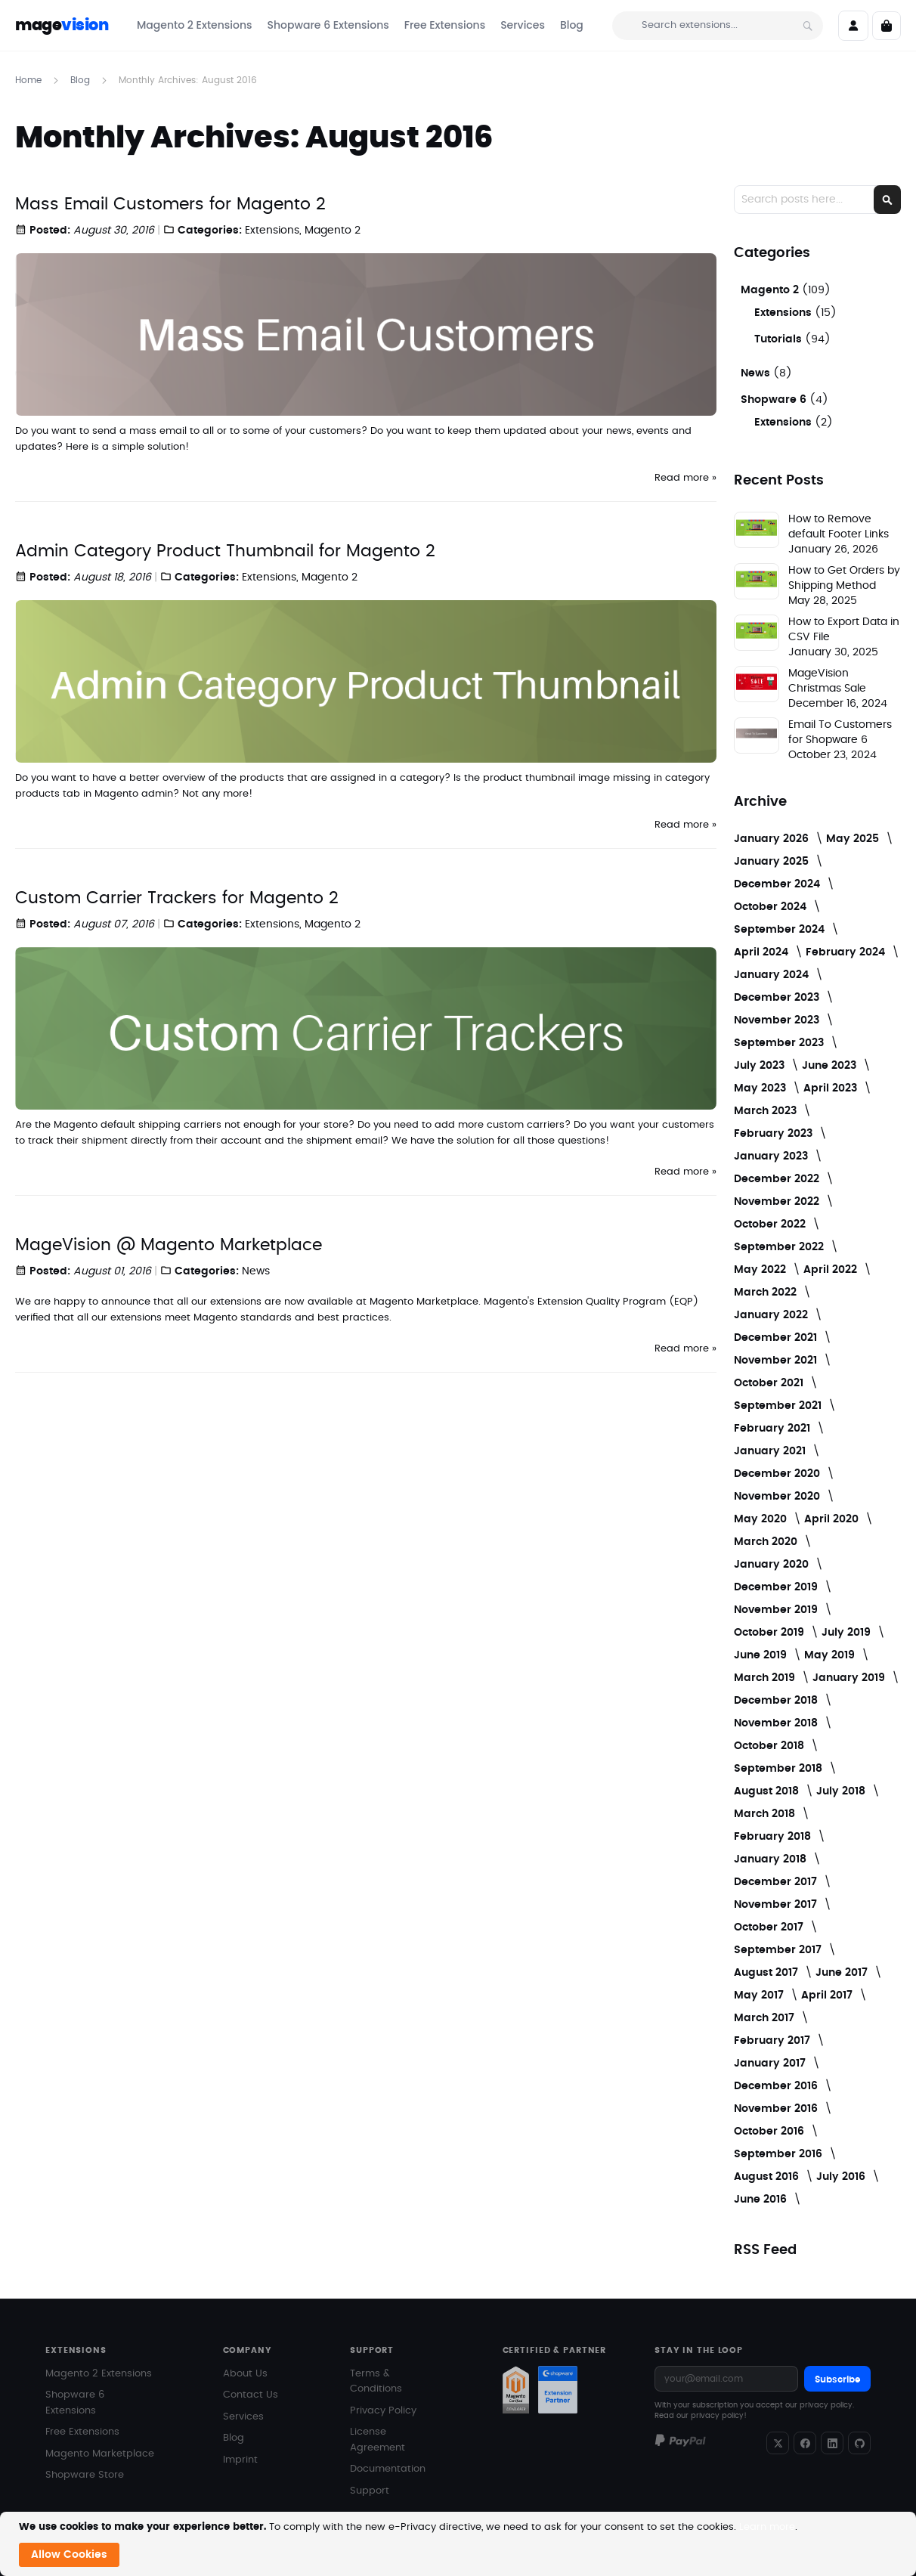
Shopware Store (84, 2475)
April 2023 (831, 1088)
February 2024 (847, 952)
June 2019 (762, 1655)
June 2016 (762, 2199)
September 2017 (779, 1950)
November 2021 (777, 1360)
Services (243, 2417)
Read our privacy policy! (701, 2416)
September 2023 (780, 1043)
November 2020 (778, 1496)
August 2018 (768, 1791)
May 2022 (761, 1270)
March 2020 (767, 1542)
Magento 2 (333, 230)
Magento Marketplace (99, 2454)
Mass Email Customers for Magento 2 (170, 204)
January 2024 (773, 975)
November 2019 (777, 1610)
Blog (81, 80)
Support (369, 2491)
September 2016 (779, 2154)
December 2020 (778, 1474)
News (256, 1271)
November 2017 (777, 1904)
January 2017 (771, 2063)
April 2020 (833, 1519)
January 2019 (850, 1678)
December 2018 (777, 1700)
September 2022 (780, 1247)
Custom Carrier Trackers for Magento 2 (177, 898)
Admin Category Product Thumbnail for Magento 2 (225, 551)
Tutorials (779, 339)
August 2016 (768, 2177)
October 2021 (770, 1383)
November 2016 (777, 2109)
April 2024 (762, 952)
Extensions (272, 230)
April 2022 (831, 1270)
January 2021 (771, 1451)
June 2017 (843, 1973)
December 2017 (777, 1882)
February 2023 (774, 1134)
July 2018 (842, 1791)
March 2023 (767, 1111)
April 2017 (828, 1995)
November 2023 (778, 1020)
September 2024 (781, 929)
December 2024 (778, 884)
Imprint (240, 2460)
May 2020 (762, 1519)
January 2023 (772, 1156)
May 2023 (761, 1088)
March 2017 (765, 2018)
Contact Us (250, 2395)
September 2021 (779, 1406)
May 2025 (854, 839)
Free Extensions (82, 2432)
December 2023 (778, 997)
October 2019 (770, 1632)
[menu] (360, 25)
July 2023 (761, 1065)
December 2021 (777, 1338)
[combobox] (717, 25)
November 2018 (777, 1723)
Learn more (767, 2527)
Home (30, 80)
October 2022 (771, 1224)
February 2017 (773, 2041)
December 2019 (777, 1587)
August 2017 (767, 1973)
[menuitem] (194, 25)
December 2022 (778, 1179)
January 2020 (773, 1564)
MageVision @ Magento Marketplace (168, 1245)
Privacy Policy (383, 2411)
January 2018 (771, 1859)
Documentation (388, 2469)
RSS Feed (765, 2250)
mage (61, 25)
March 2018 (766, 1814)
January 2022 (772, 1315)
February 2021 (773, 1428)
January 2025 (773, 861)
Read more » (685, 478)
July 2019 (848, 1632)
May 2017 (760, 1995)
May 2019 (831, 1655)
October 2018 (770, 1746)
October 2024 (771, 907)
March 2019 (766, 1678)
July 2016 (842, 2177)
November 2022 (778, 1202)
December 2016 (777, 2086)
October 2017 (770, 1927)
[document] (460, 2544)
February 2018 (774, 1836)
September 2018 (779, 1768)
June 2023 (830, 1065)
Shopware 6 (775, 400)
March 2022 (767, 1292)
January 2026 (773, 839)
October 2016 (770, 2131)
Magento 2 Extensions (98, 2374)
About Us (245, 2374)
